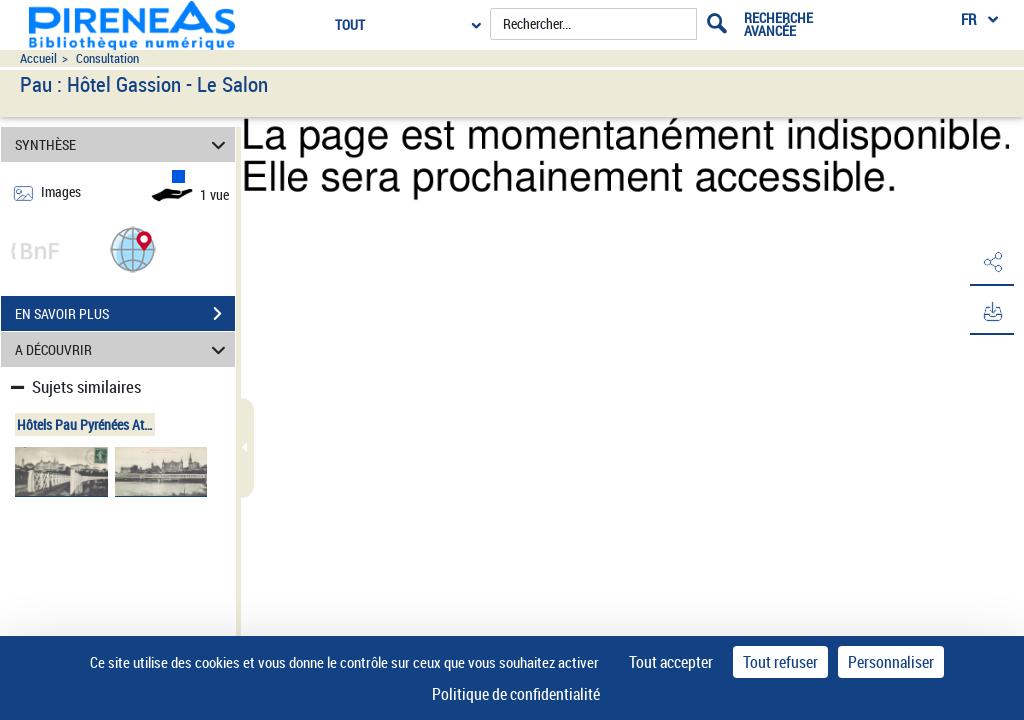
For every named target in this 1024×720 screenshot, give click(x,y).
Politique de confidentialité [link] (516, 694)
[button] (133, 248)
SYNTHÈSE (123, 144)
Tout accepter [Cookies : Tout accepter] (671, 662)
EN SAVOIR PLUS (125, 314)
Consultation (107, 58)
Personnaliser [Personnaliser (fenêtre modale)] (891, 662)
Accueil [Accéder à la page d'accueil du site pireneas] (38, 58)
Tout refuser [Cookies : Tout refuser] (780, 662)
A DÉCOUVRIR (123, 349)
